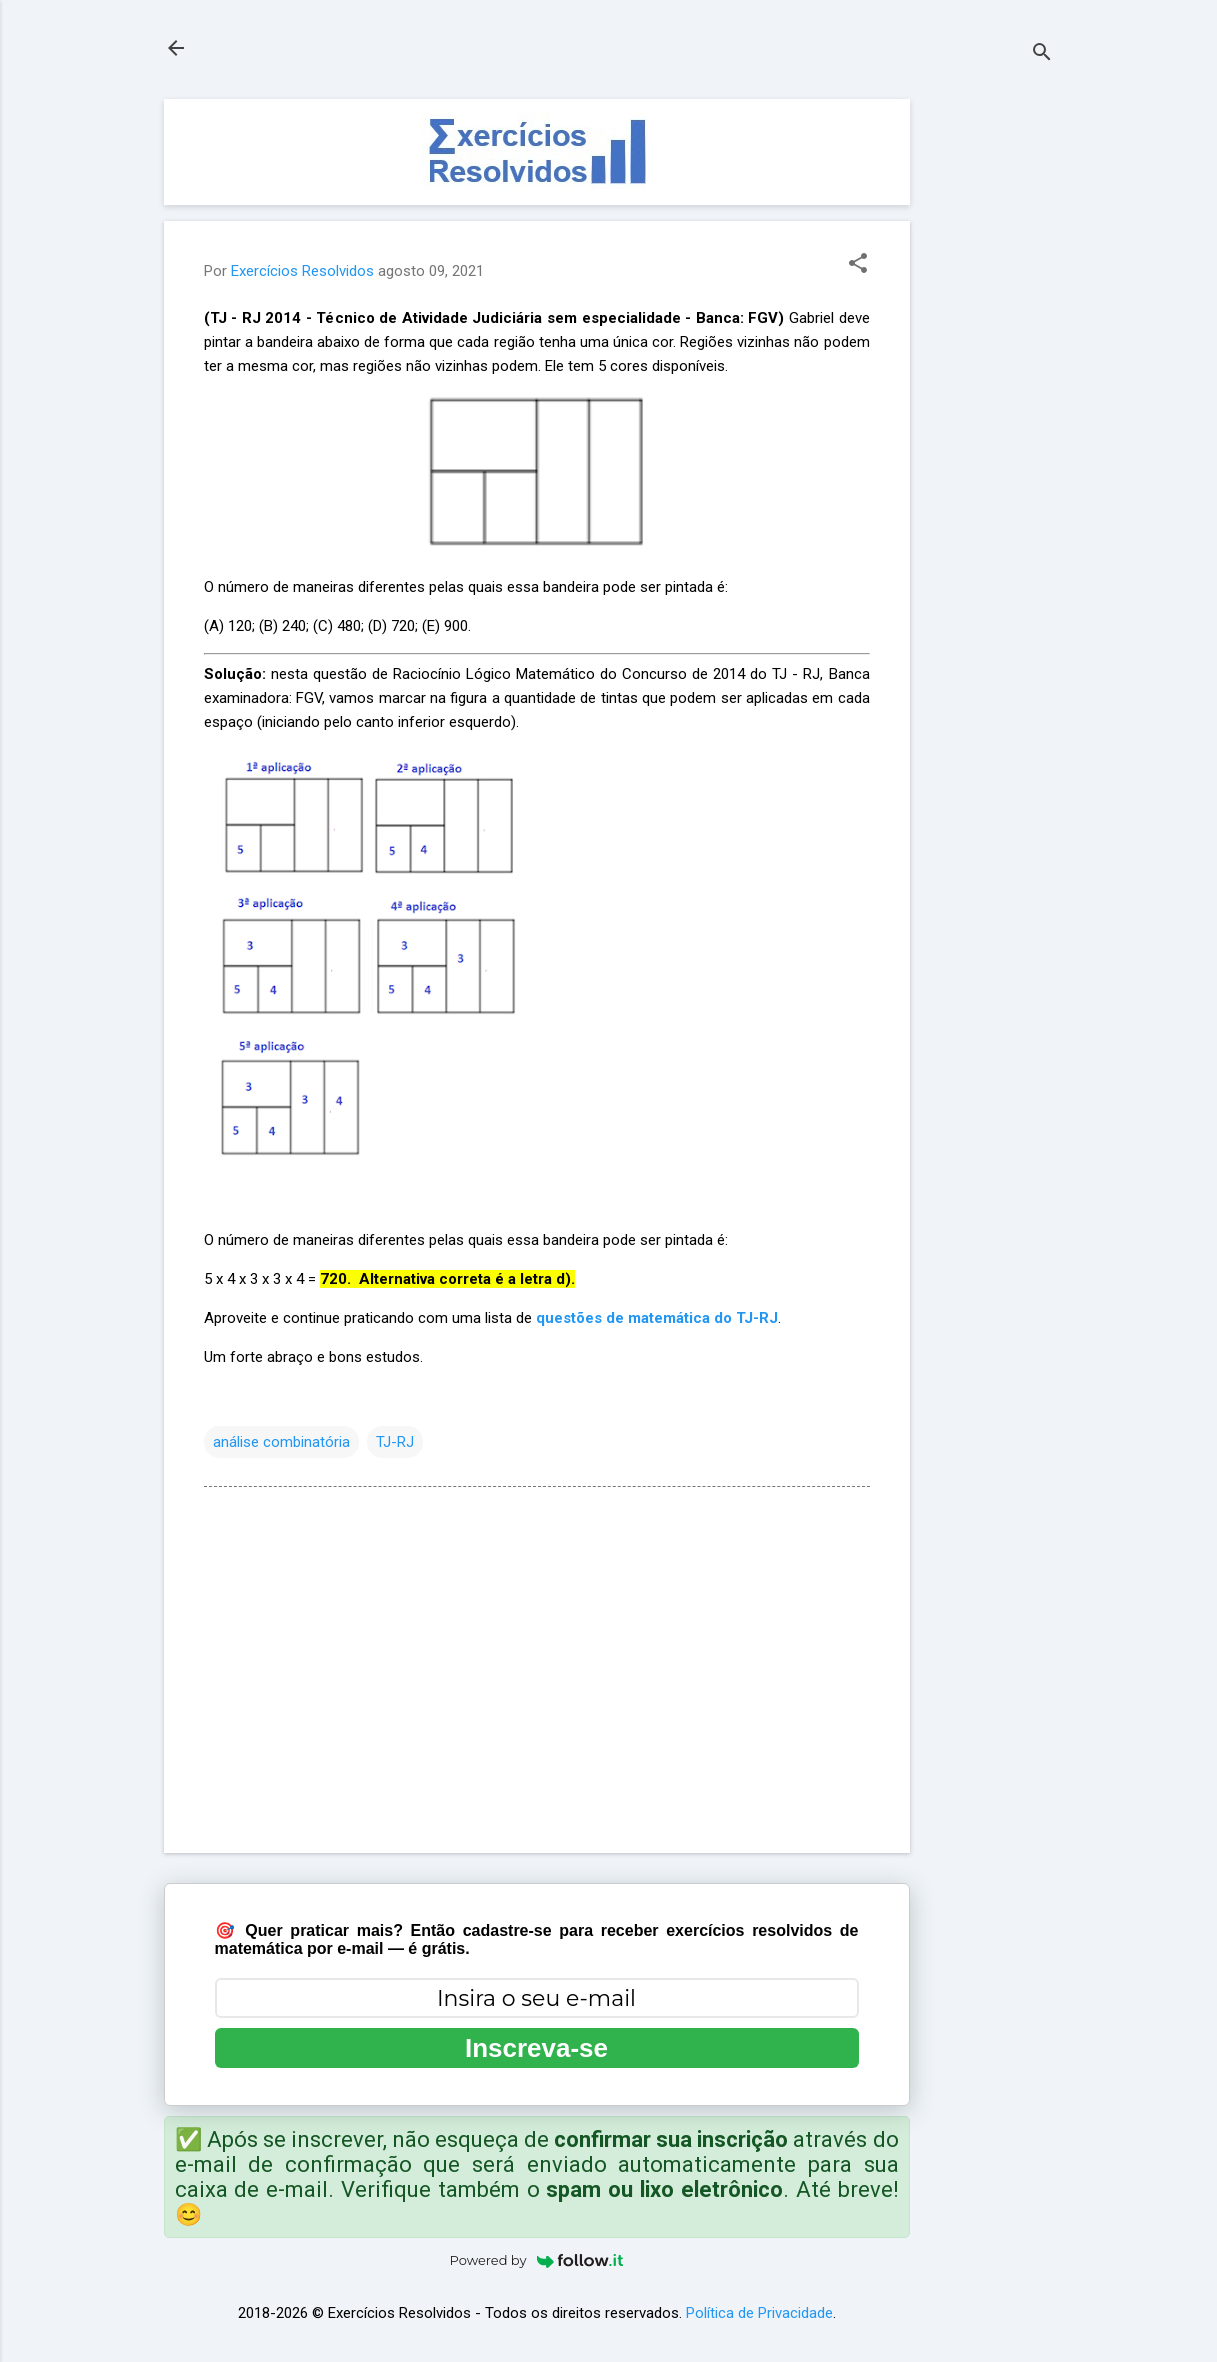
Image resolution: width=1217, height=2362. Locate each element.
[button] (858, 265)
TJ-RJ (395, 1442)
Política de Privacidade (759, 2313)
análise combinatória (281, 1442)
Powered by (537, 2260)
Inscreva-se (536, 2048)
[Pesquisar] (1042, 54)
